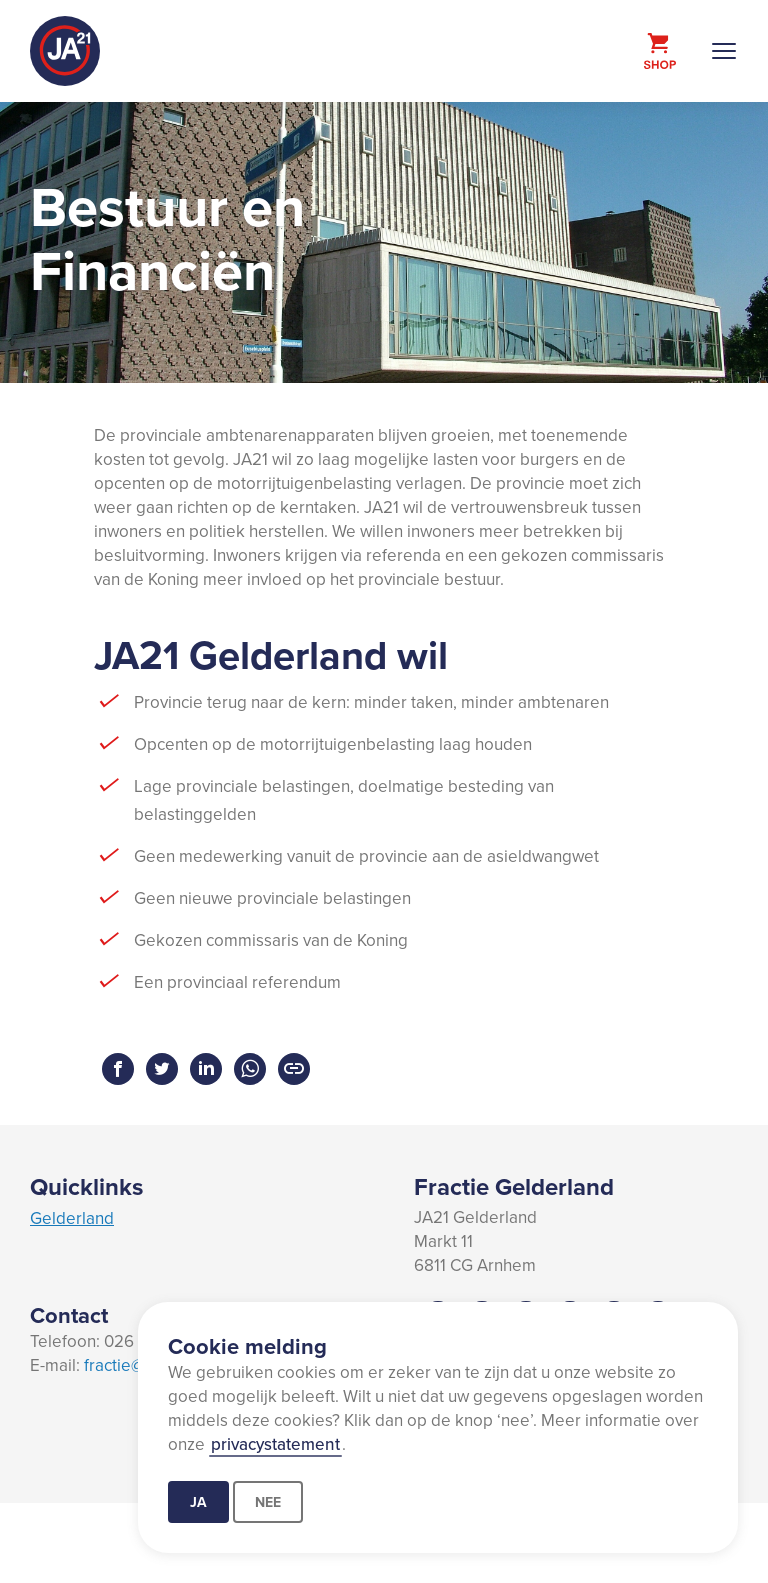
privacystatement (275, 1444)
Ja (198, 1502)
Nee (268, 1502)
